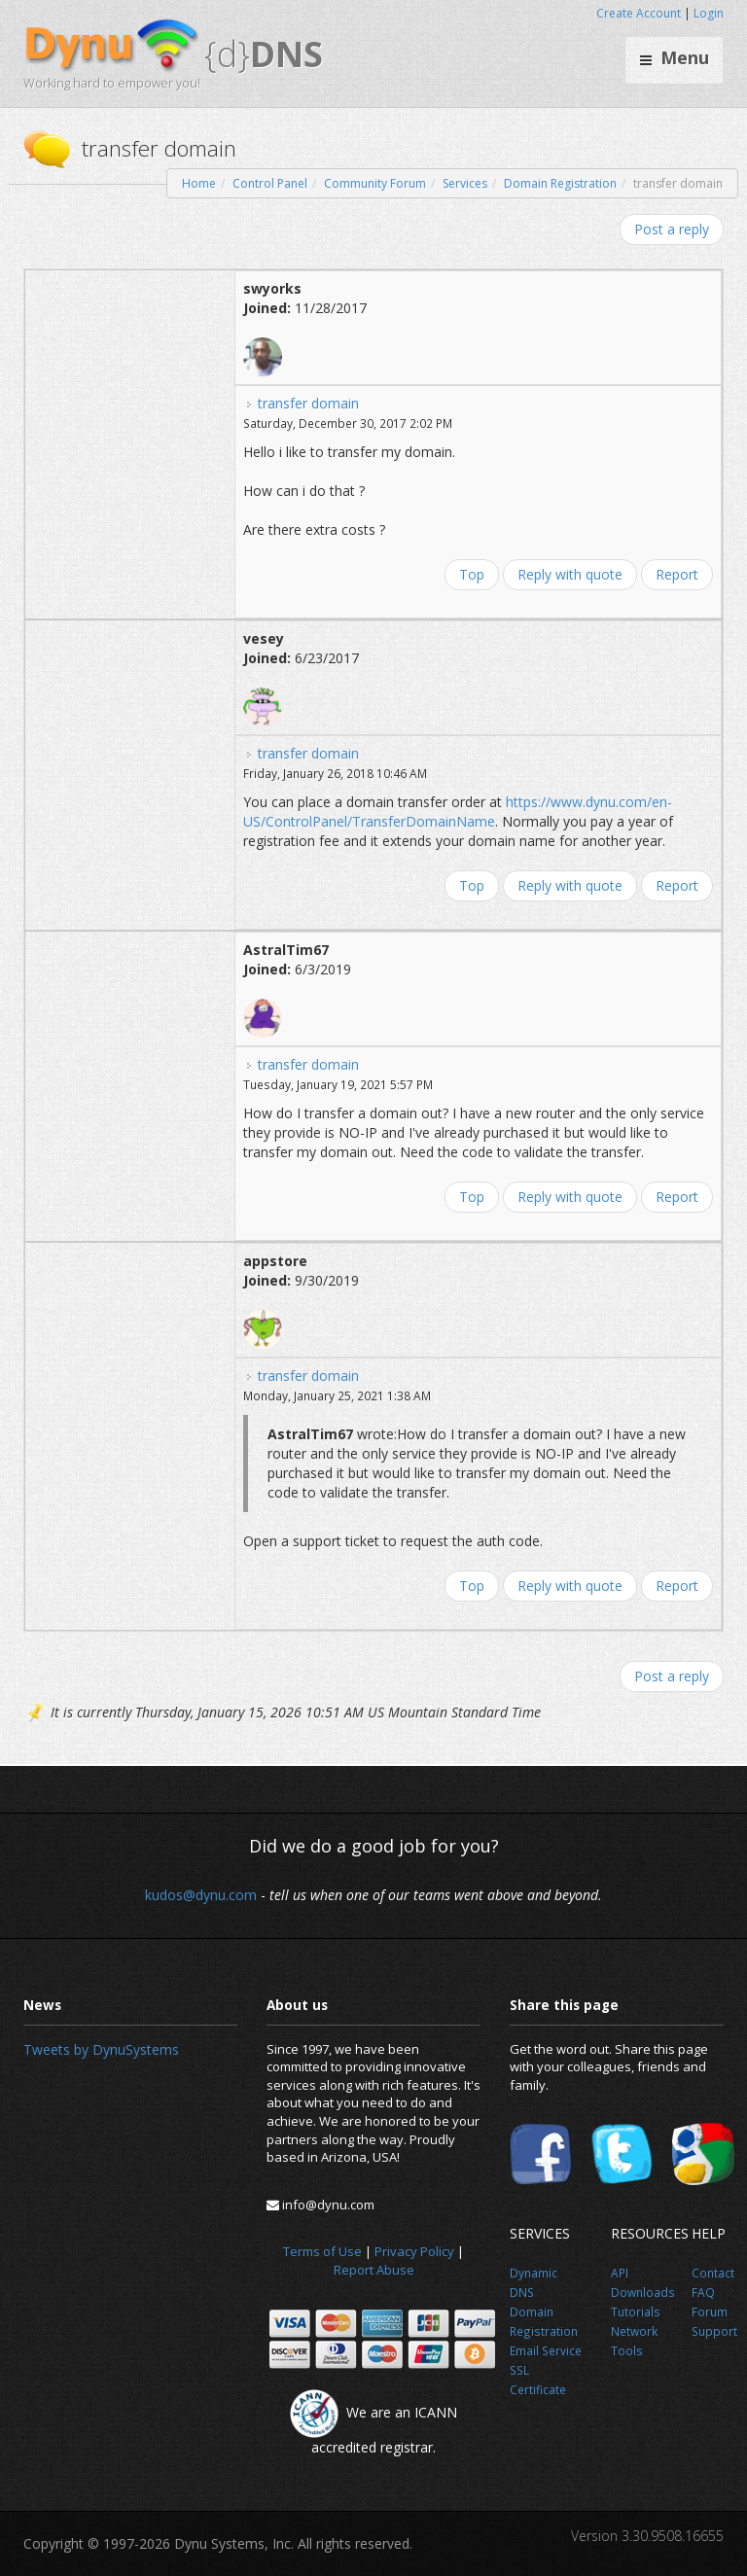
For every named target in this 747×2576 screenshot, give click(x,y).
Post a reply (671, 229)
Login (709, 13)
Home (199, 183)
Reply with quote (569, 574)
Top (471, 574)
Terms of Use (322, 2251)
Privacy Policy (414, 2251)
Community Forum (375, 183)
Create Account (638, 13)
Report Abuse (374, 2269)
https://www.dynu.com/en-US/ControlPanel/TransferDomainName (457, 811)
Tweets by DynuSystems (101, 2049)
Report (677, 574)
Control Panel (269, 183)
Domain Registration (560, 183)
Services (465, 183)
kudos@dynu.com (201, 1895)
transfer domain (308, 403)
